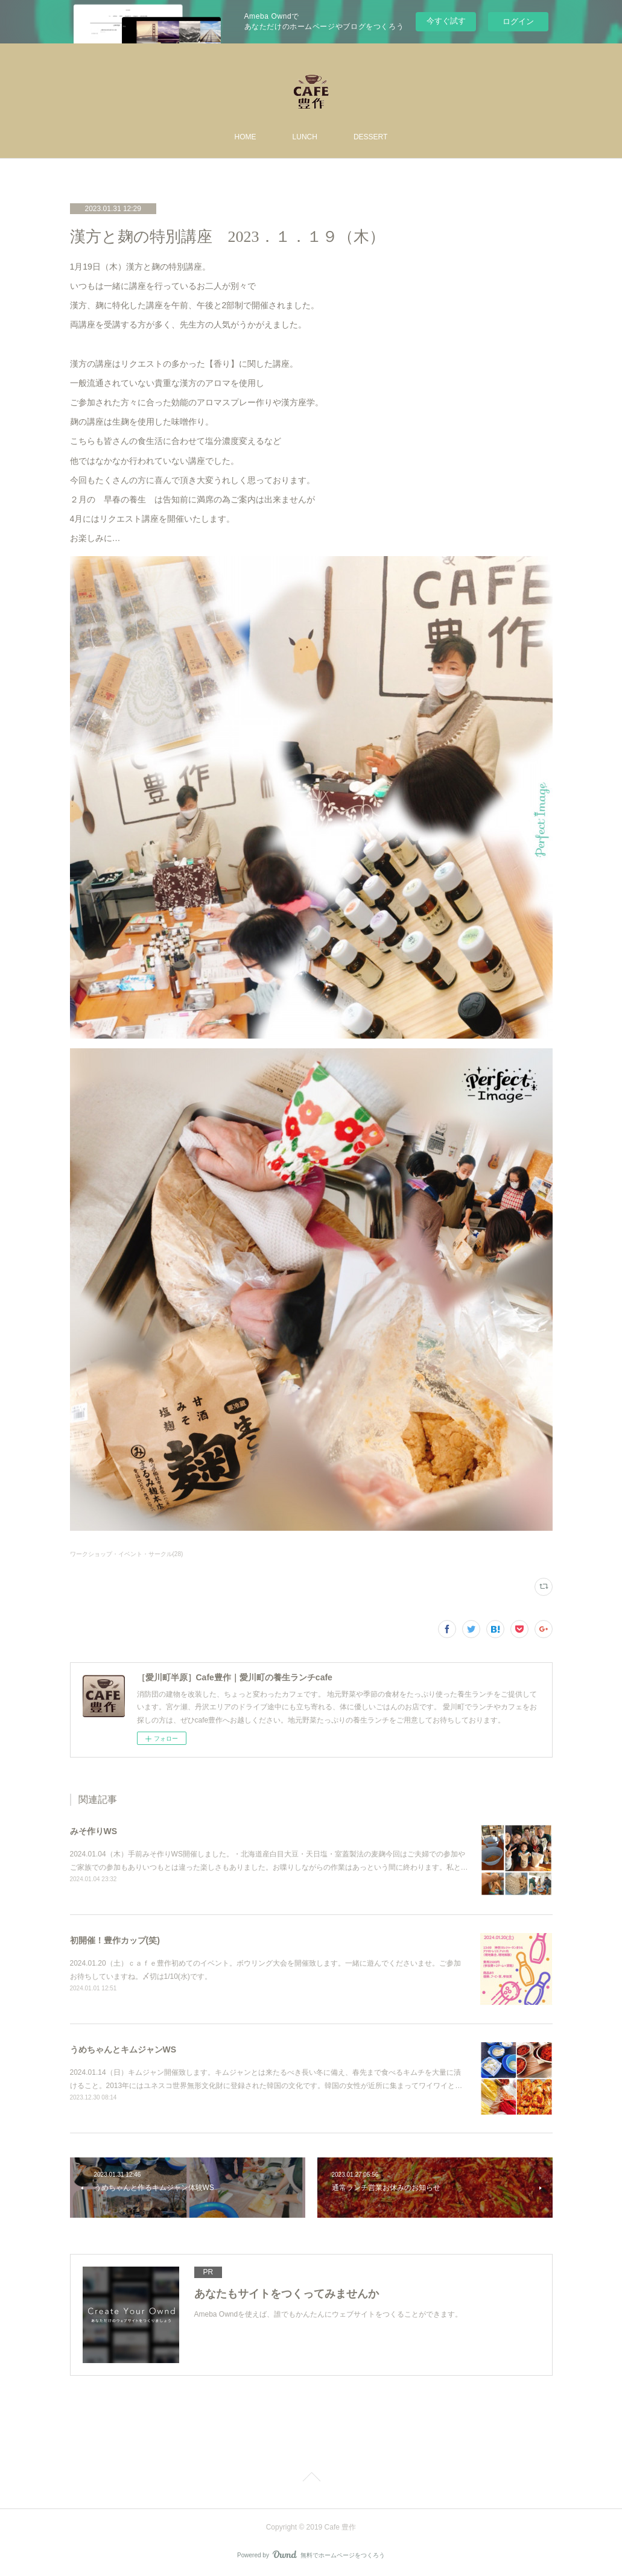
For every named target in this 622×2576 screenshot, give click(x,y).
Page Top (311, 2479)
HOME (245, 137)
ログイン (518, 21)
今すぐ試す (446, 20)
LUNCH (305, 137)
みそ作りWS (94, 1831)
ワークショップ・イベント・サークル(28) (126, 1554)
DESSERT (370, 137)
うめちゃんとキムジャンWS (123, 2049)
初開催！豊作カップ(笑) (115, 1940)
